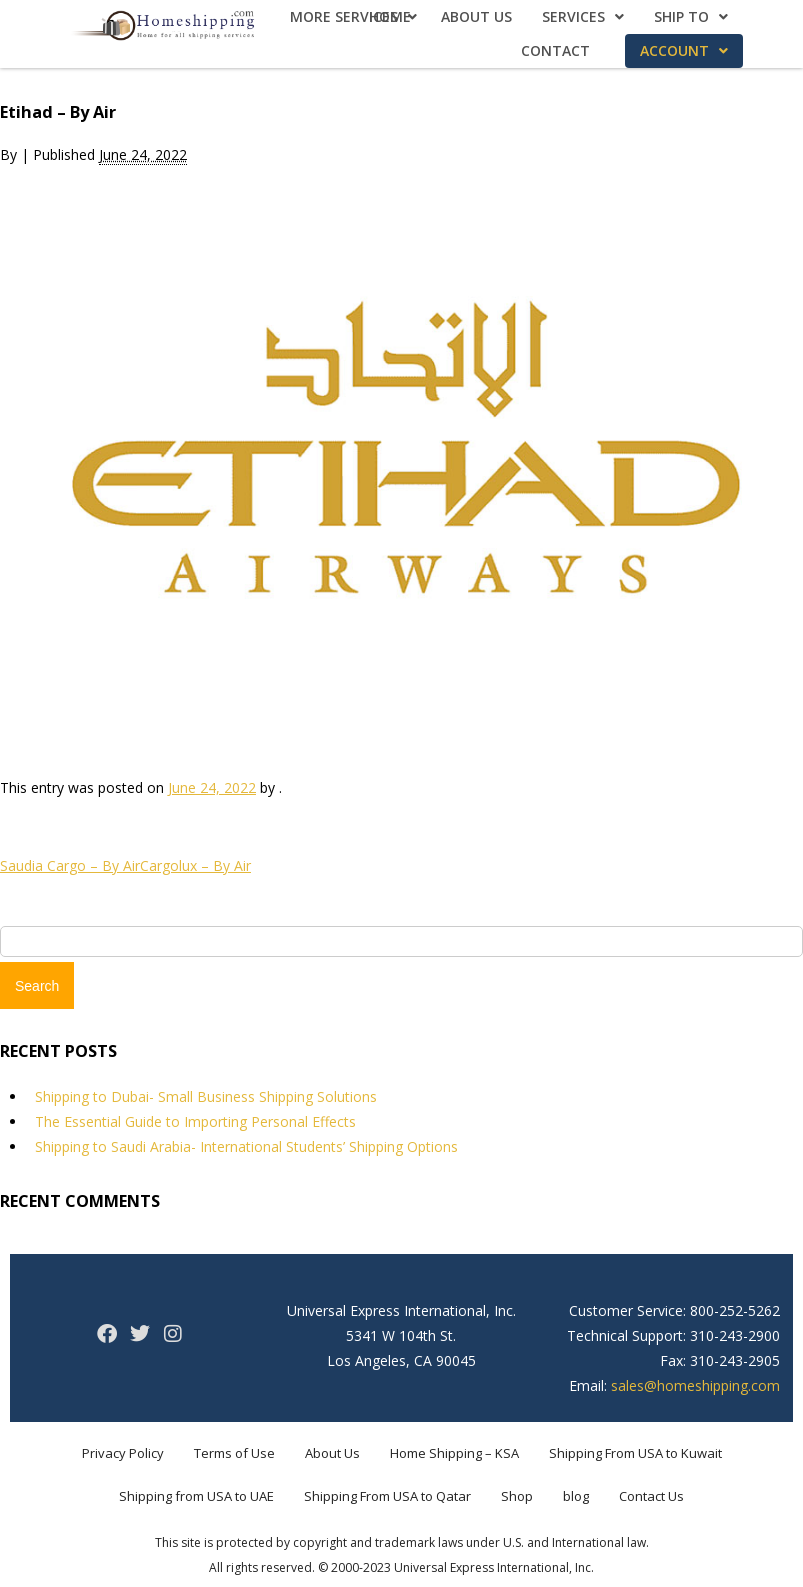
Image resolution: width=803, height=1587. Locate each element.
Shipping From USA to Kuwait (635, 1453)
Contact (555, 50)
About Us (476, 16)
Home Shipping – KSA (454, 1453)
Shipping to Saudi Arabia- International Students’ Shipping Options (246, 1146)
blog (576, 1496)
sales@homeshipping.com (695, 1385)
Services (583, 16)
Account (684, 50)
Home (390, 16)
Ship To (691, 16)
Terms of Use (234, 1453)
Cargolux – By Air (195, 865)
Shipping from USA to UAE (196, 1496)
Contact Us (651, 1496)
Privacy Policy (123, 1453)
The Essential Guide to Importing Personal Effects (195, 1121)
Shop (517, 1496)
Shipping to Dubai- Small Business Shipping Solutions (206, 1096)
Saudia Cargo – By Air (70, 865)
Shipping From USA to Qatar (387, 1496)
